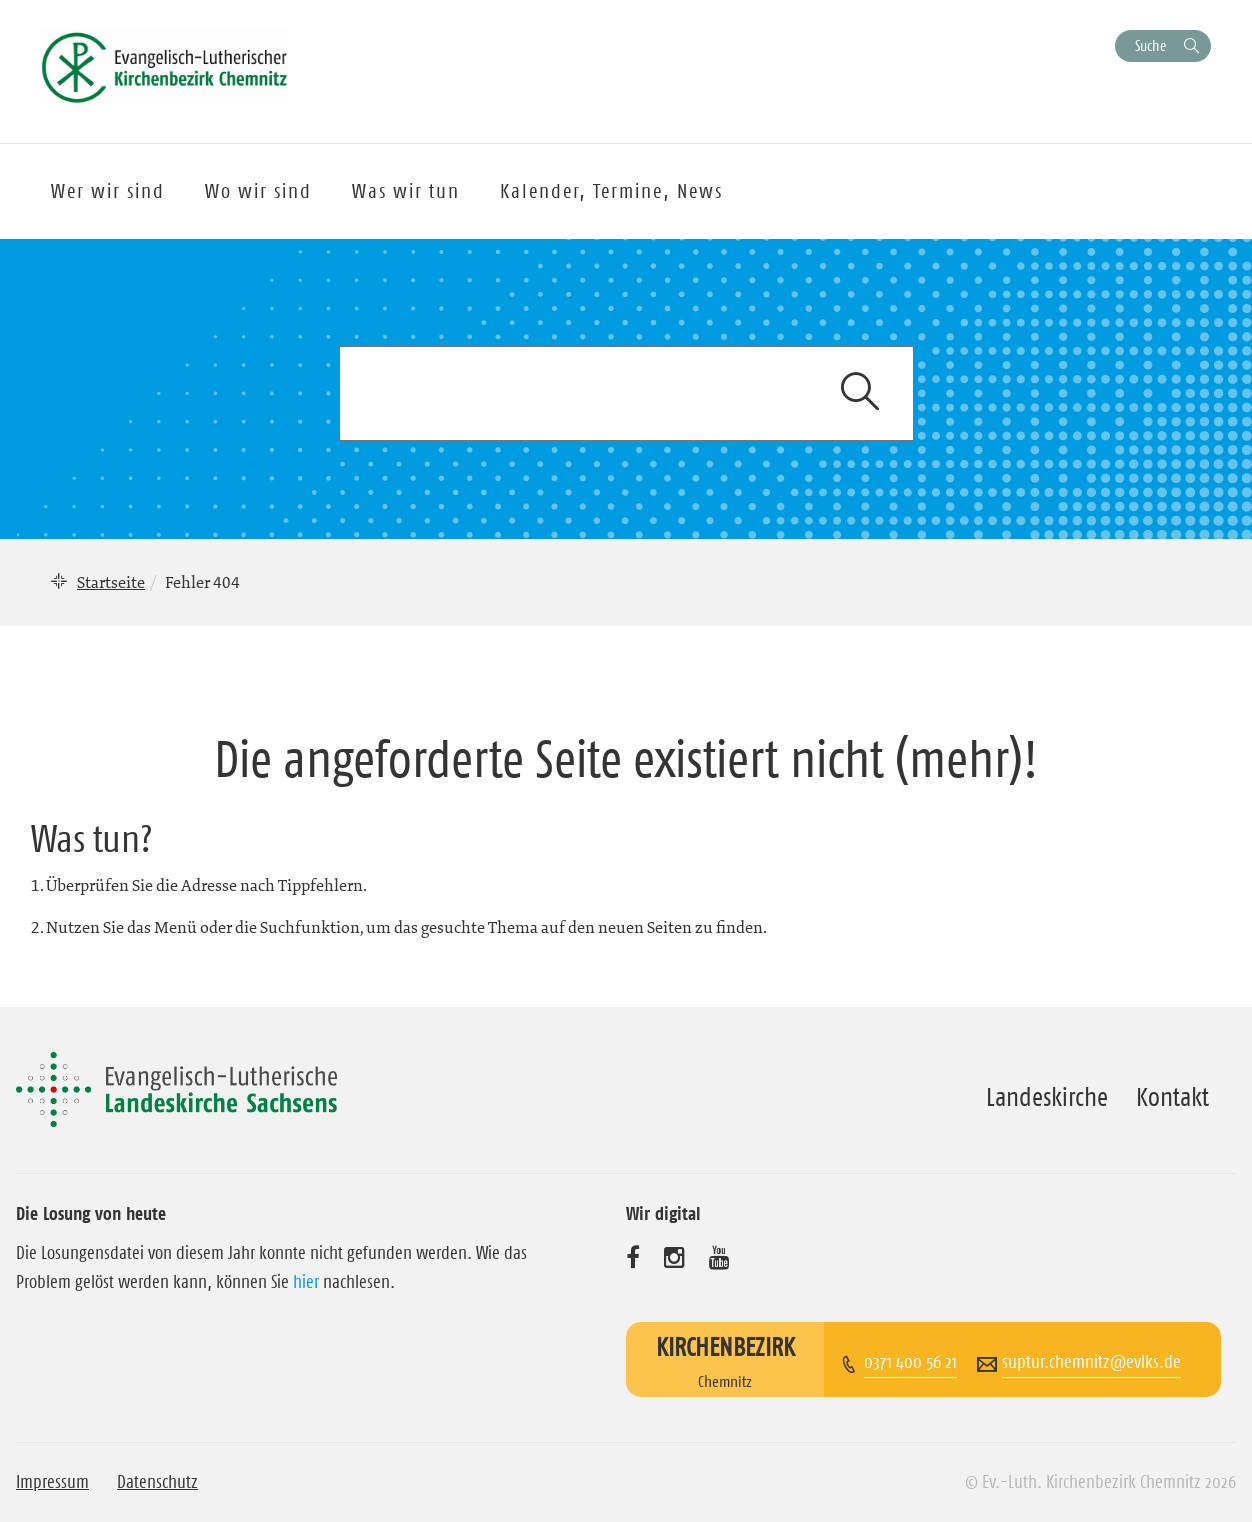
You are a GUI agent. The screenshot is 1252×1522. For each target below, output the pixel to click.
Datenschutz (157, 1482)
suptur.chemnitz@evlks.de (1091, 1362)
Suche (1150, 45)
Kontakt (1172, 1097)
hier (306, 1282)
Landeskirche (1047, 1097)
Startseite (111, 582)
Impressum (52, 1482)
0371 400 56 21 (910, 1362)
